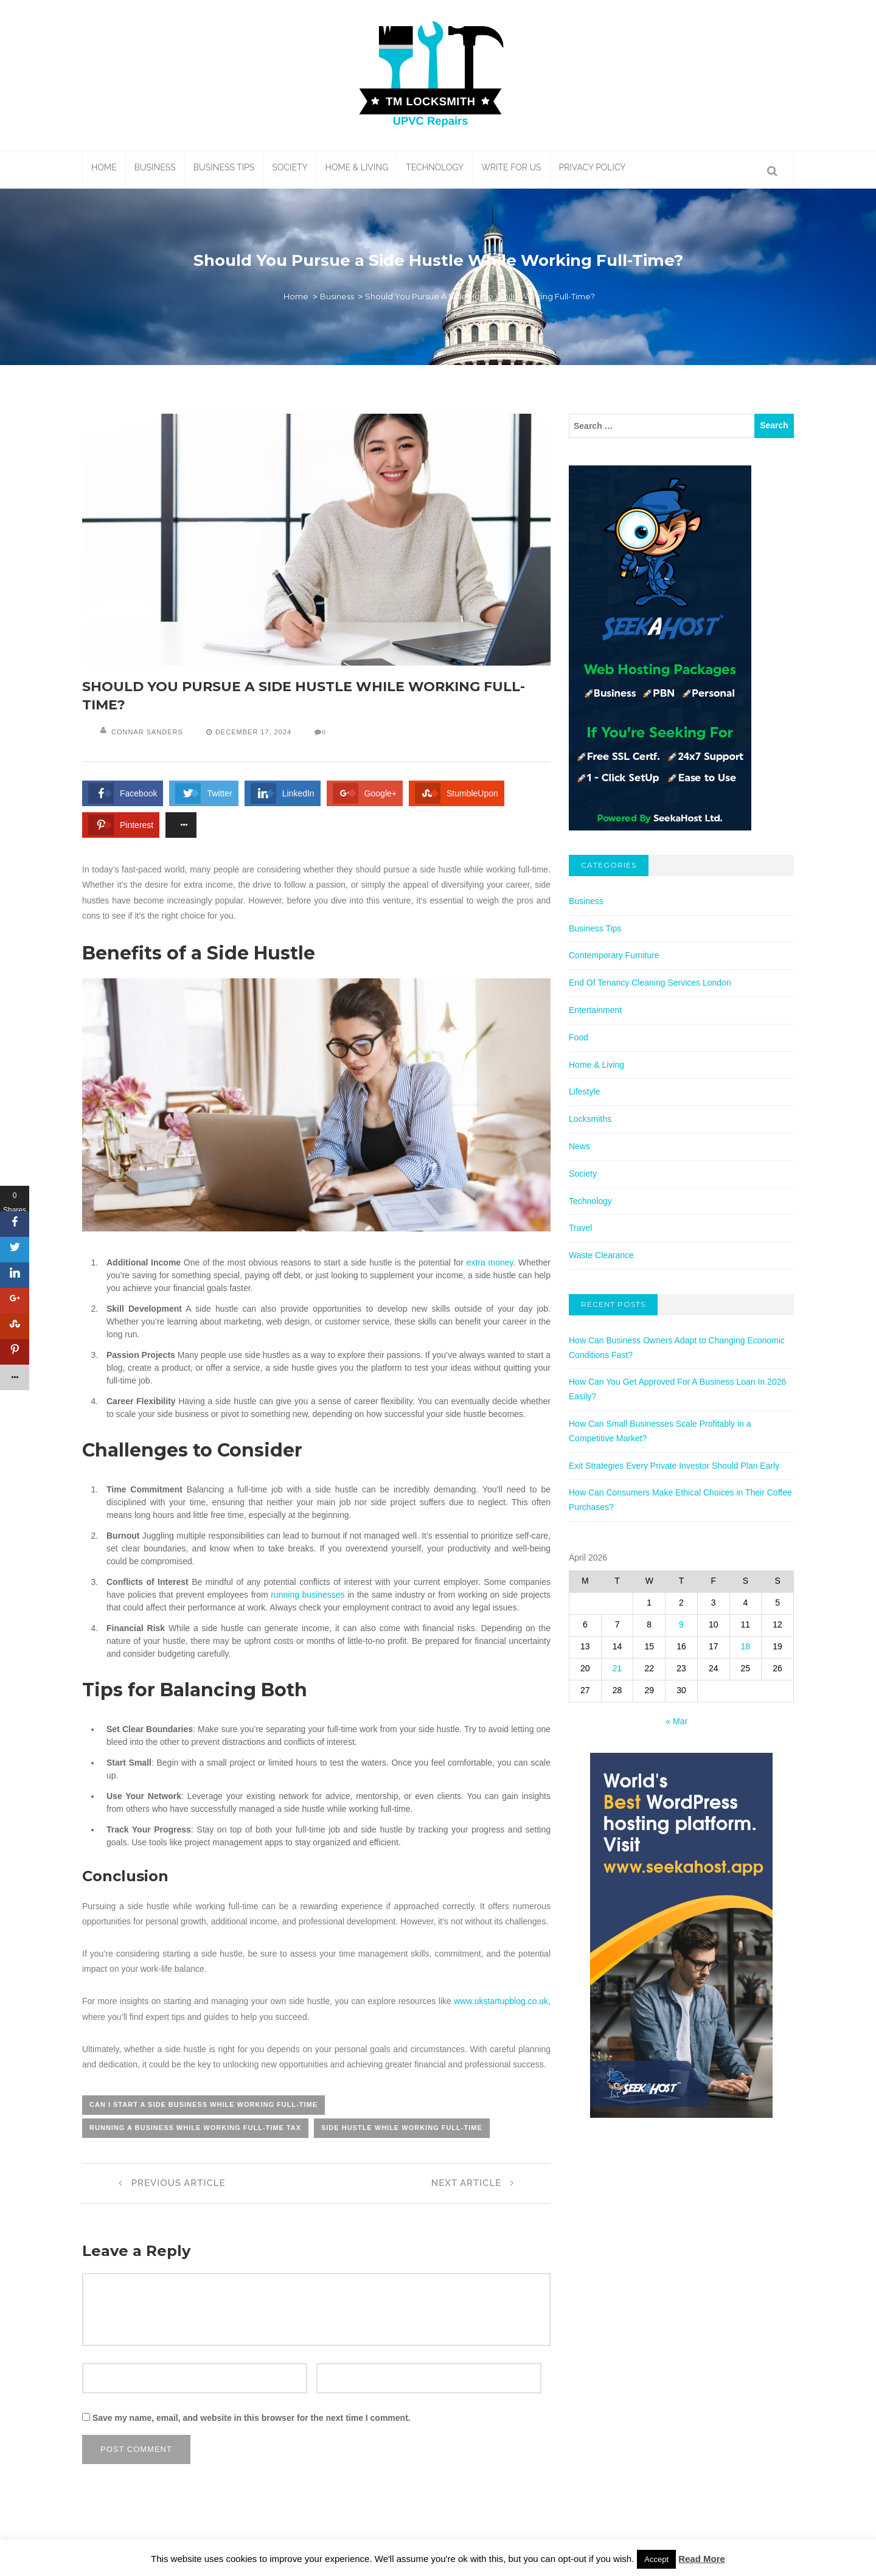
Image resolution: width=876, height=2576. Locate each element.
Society (289, 167)
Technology (435, 167)
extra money (490, 1262)
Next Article (475, 2182)
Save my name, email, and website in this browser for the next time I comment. (251, 2418)
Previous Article (169, 2182)
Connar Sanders (147, 732)
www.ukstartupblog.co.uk (501, 2001)
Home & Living (357, 167)
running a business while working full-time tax (195, 2127)
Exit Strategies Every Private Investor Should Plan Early (674, 1466)
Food (578, 1037)
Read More (701, 2558)
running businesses (307, 1595)
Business (155, 167)
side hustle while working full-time (401, 2127)
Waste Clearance (601, 1255)
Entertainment (595, 1010)
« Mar (676, 1721)
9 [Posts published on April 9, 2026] (681, 1624)
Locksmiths (590, 1119)
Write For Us (511, 167)
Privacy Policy (592, 167)
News (579, 1146)
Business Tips (224, 167)
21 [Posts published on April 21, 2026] (617, 1668)
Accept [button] (656, 2559)
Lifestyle (584, 1091)
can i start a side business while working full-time (203, 2104)
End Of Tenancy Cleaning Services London (650, 982)
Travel (580, 1228)
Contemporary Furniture (614, 955)
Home (104, 167)
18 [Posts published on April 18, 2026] (746, 1646)
